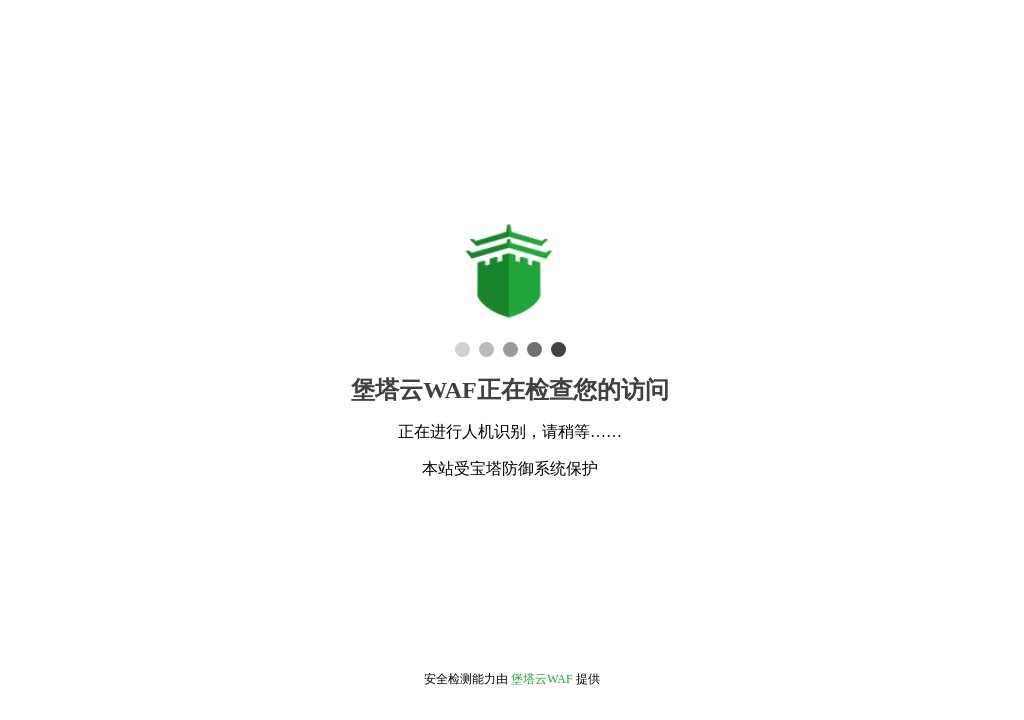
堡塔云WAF (541, 679)
